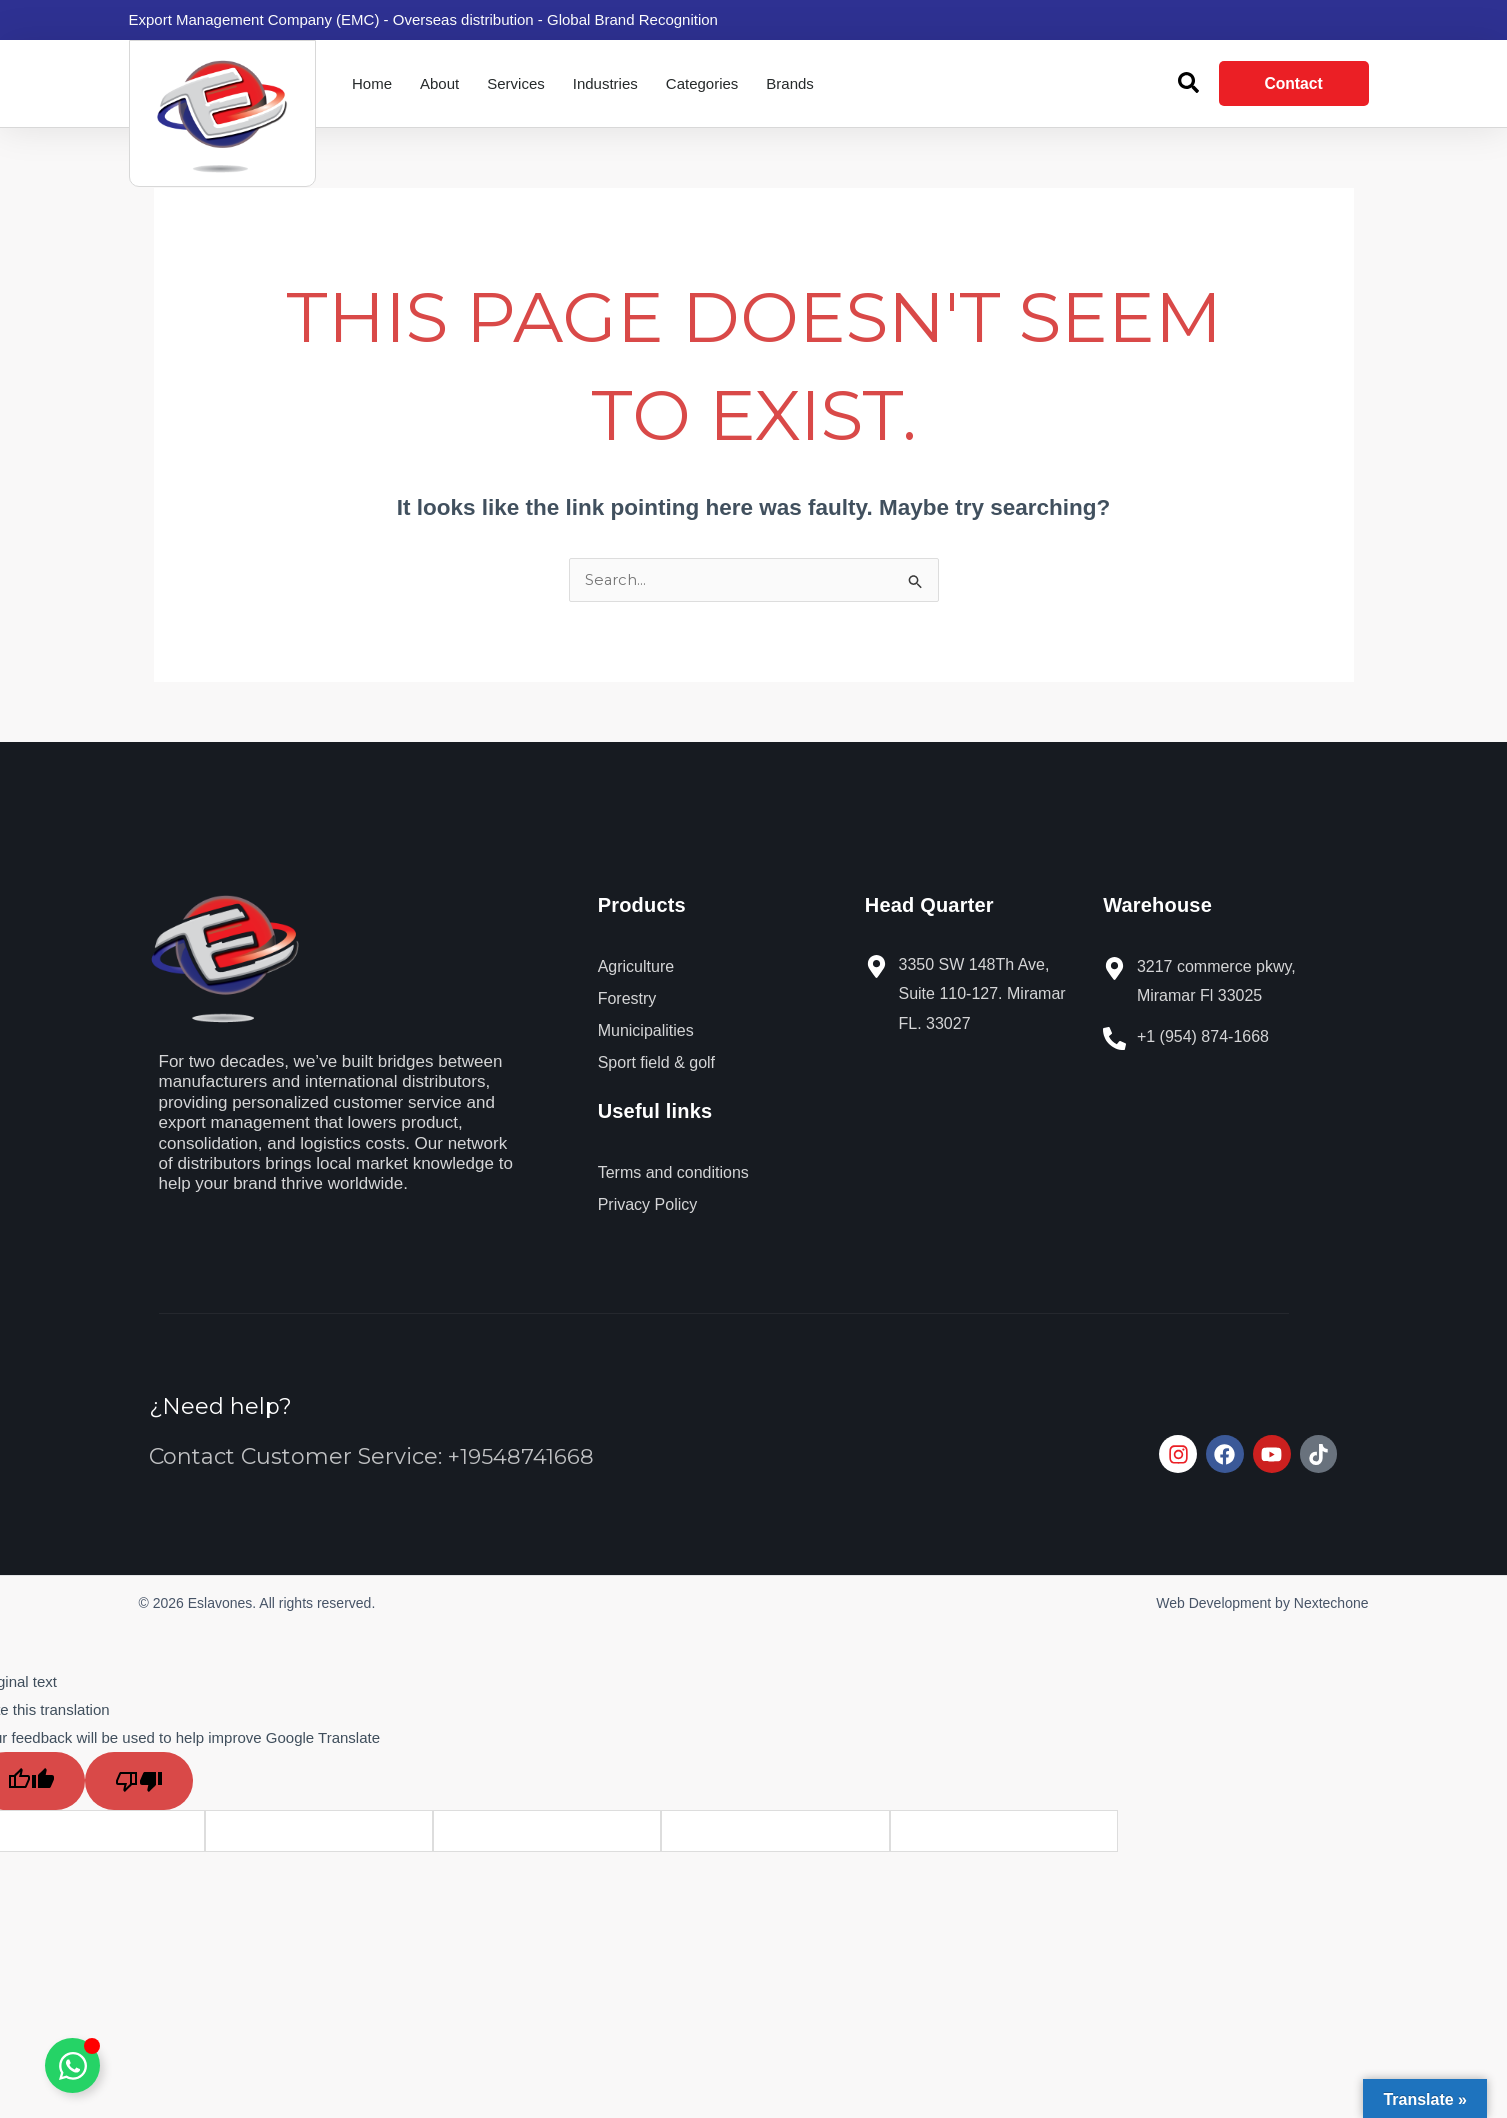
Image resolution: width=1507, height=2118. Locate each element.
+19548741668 (522, 1457)
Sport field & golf (656, 1063)
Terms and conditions (673, 1173)
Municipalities (646, 1031)
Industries (605, 83)
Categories (702, 83)
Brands (790, 83)
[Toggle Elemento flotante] (72, 2065)
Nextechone (1331, 1604)
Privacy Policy (648, 1205)
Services (516, 83)
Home (372, 83)
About (439, 83)
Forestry (627, 999)
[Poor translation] (139, 1782)
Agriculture (636, 967)
